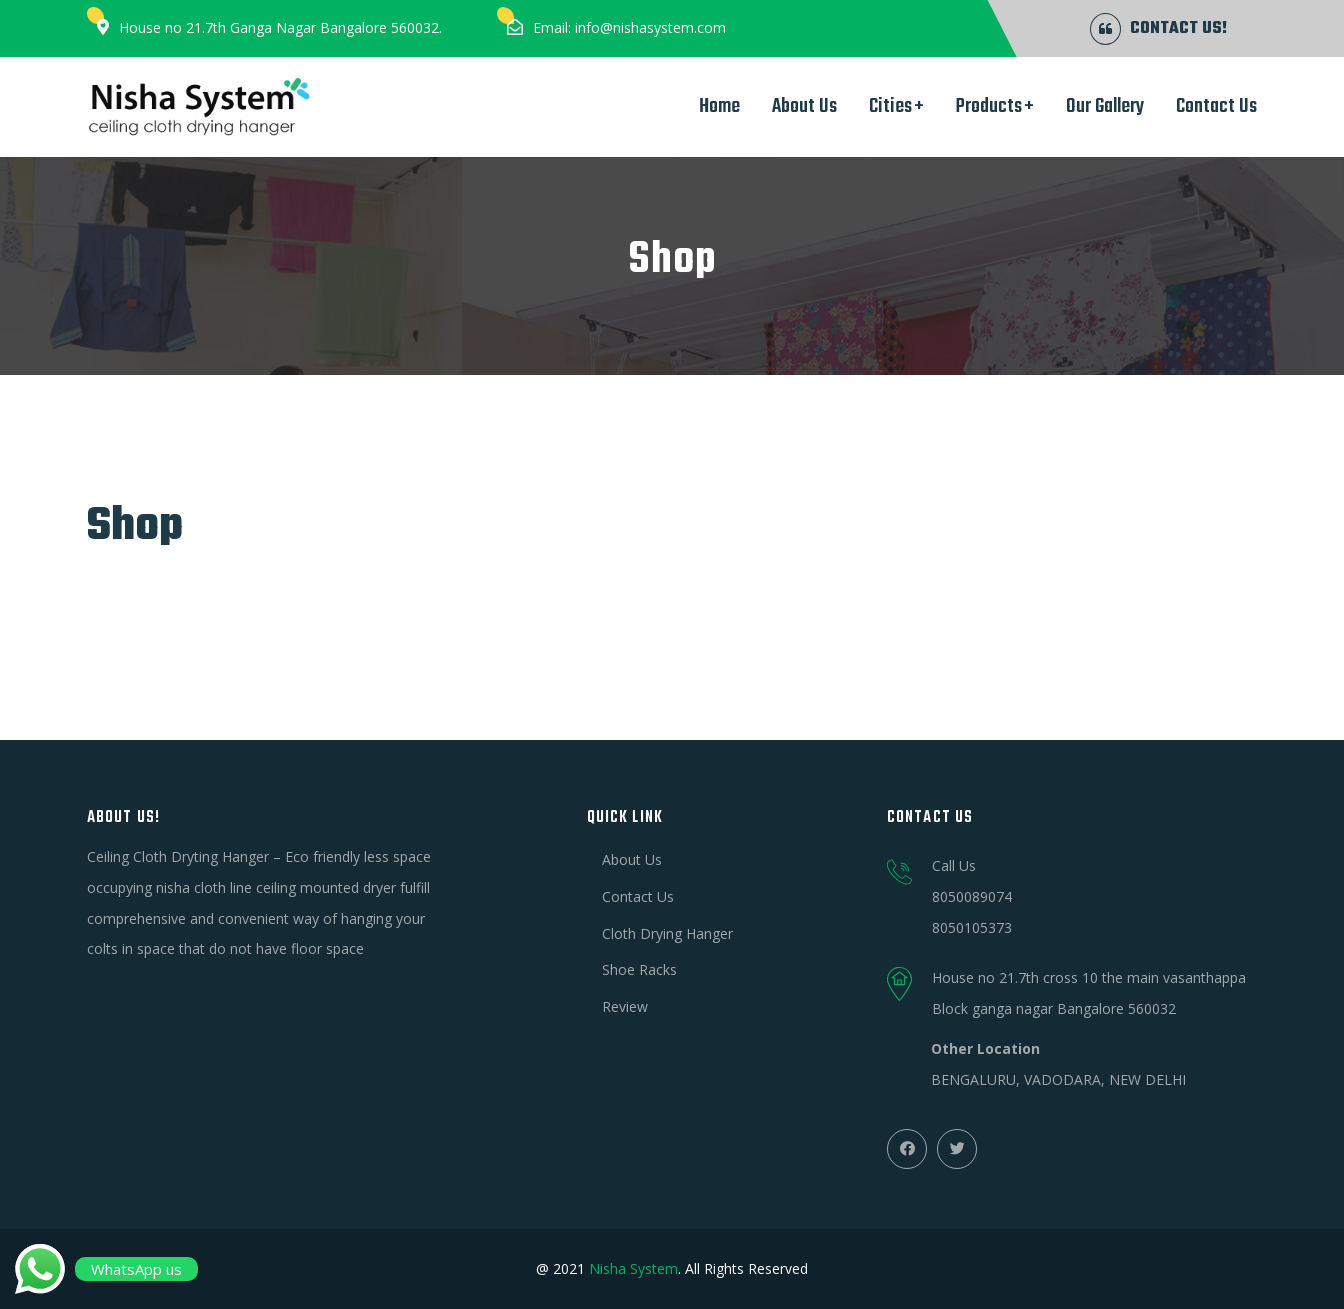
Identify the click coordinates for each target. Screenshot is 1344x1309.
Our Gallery (1105, 106)
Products (989, 106)
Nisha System (633, 1268)
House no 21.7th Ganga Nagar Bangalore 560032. (280, 27)
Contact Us (1216, 106)
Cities (890, 106)
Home (719, 106)
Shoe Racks (639, 969)
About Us (804, 106)
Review (625, 1006)
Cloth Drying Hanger (667, 933)
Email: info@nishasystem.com (629, 27)
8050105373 (972, 927)
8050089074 (972, 896)
